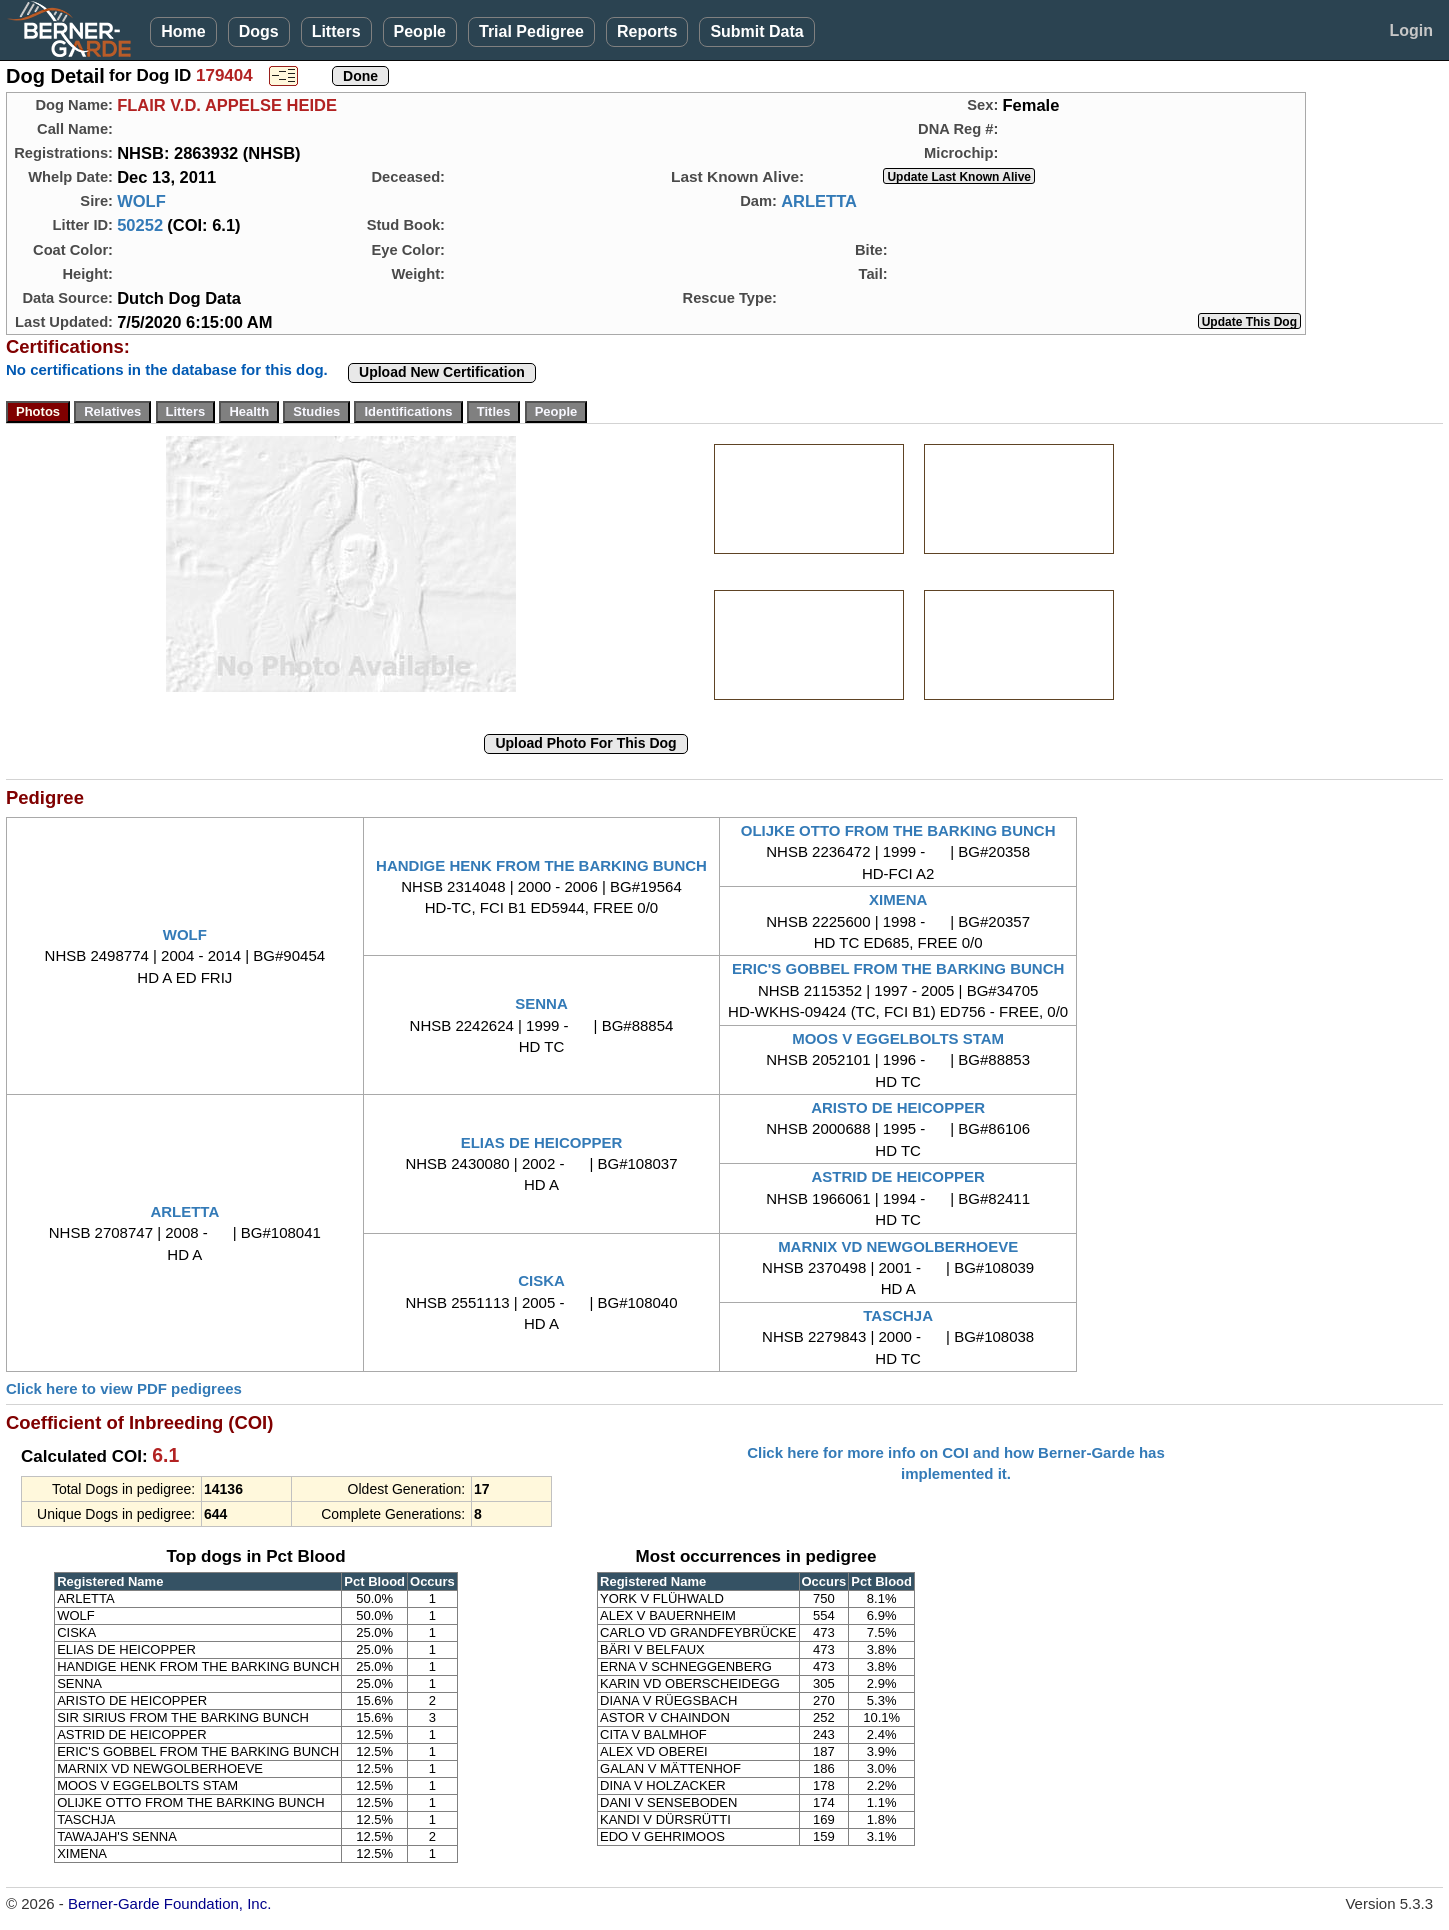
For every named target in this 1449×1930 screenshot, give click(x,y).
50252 (140, 225)
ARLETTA (819, 201)
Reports (647, 31)
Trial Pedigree (531, 31)
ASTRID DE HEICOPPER (897, 1176)
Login (1411, 30)
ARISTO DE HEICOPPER (898, 1107)
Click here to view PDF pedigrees (124, 1388)
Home (183, 31)
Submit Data (756, 31)
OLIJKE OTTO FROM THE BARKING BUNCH (898, 830)
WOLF (141, 201)
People (420, 31)
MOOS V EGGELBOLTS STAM (898, 1038)
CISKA (541, 1280)
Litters (336, 31)
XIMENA (898, 899)
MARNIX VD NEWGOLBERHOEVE (898, 1246)
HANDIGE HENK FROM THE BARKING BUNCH (541, 865)
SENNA (541, 1003)
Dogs (259, 31)
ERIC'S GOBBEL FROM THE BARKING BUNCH (898, 968)
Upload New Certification (442, 372)
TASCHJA (898, 1315)
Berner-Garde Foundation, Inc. (169, 1903)
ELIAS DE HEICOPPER (542, 1142)
